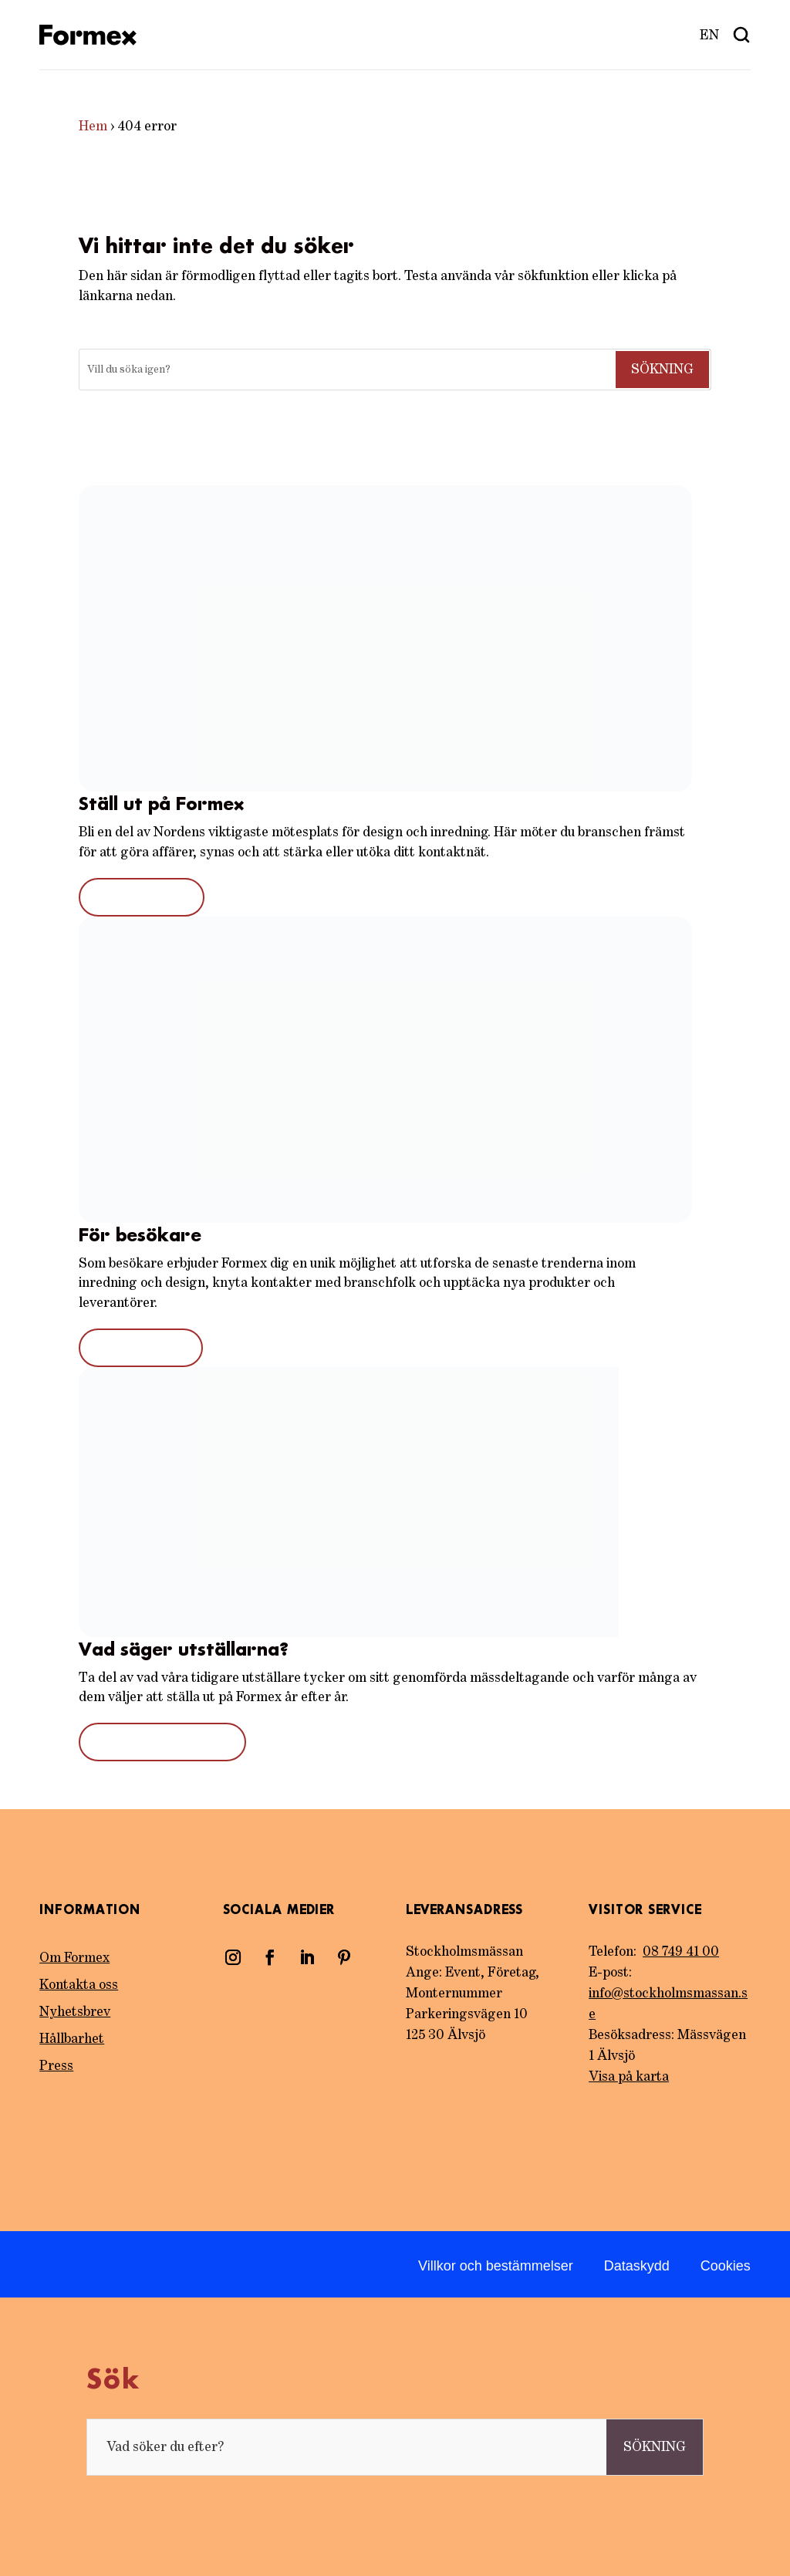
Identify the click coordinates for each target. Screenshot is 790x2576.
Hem (93, 126)
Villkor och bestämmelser (495, 2266)
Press (56, 2066)
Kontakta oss (78, 1985)
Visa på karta (629, 2077)
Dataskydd (637, 2266)
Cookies (726, 2266)
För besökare (141, 1348)
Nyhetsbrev (74, 2012)
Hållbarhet (71, 2039)
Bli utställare (141, 897)
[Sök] (346, 369)
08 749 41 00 (681, 1952)
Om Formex (74, 1958)
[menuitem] (710, 35)
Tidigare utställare (162, 1742)
